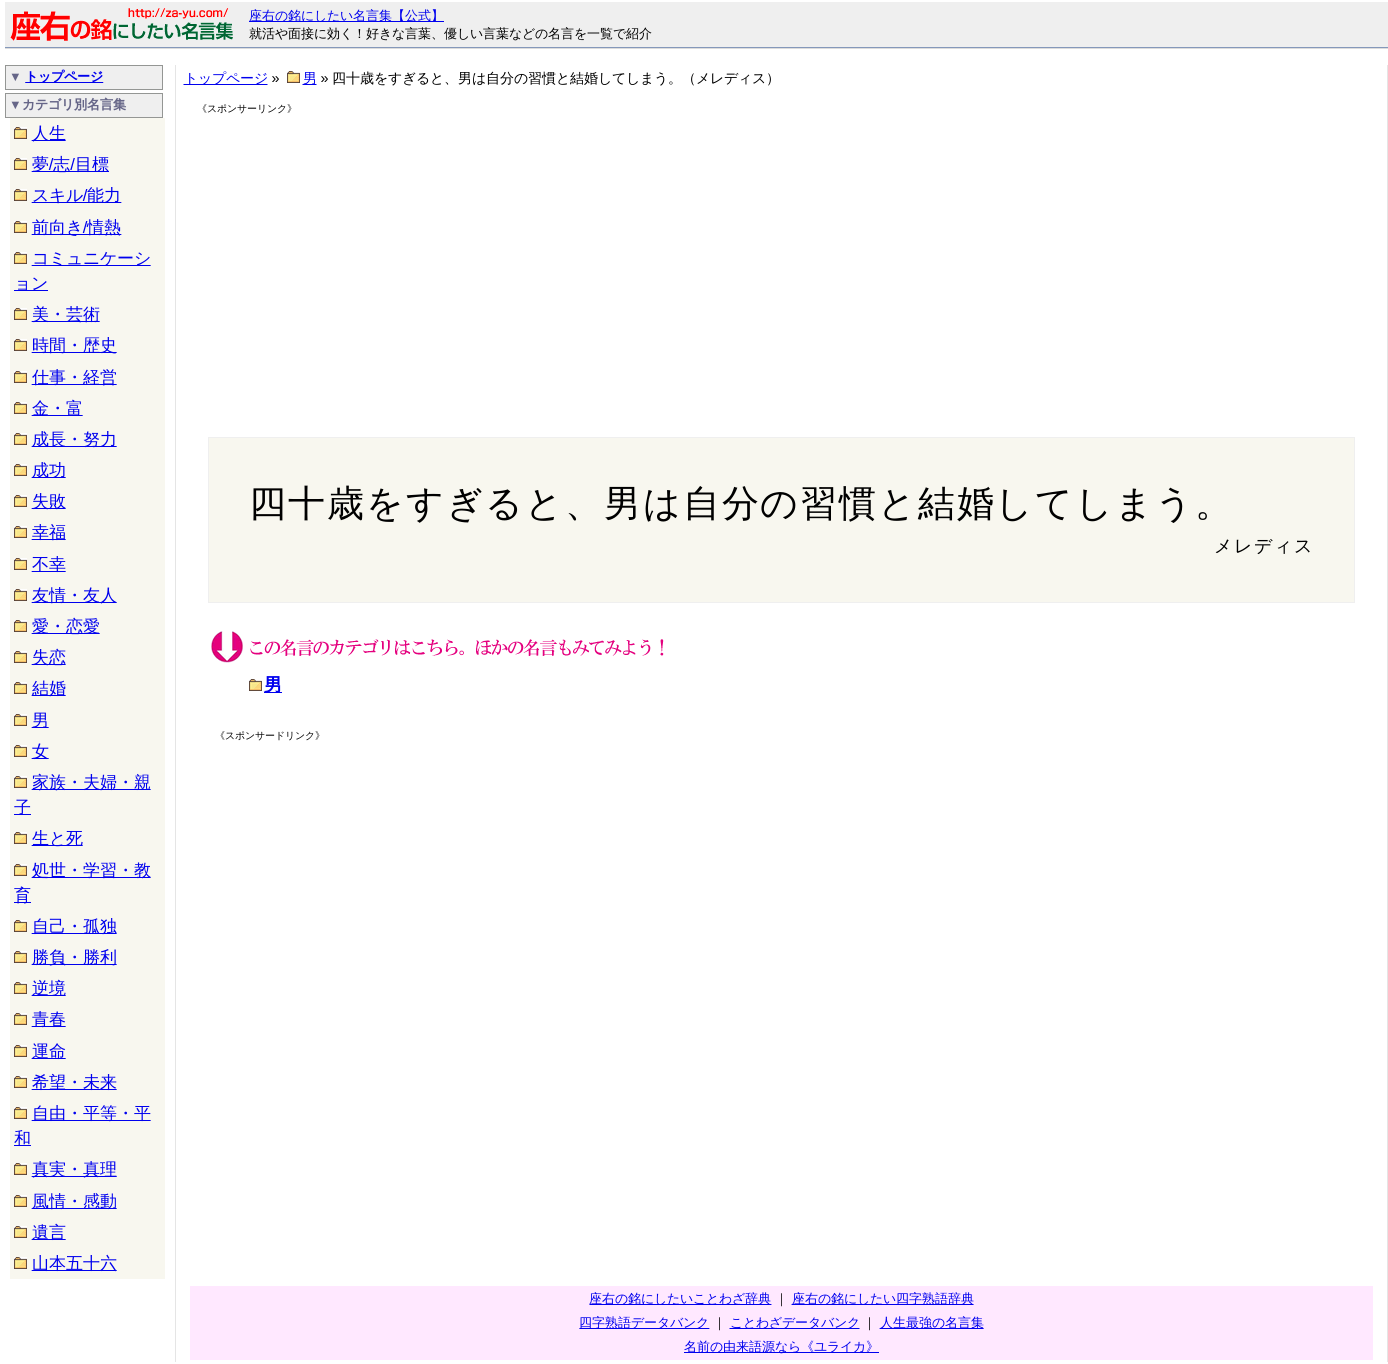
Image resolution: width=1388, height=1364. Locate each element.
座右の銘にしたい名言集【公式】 (346, 15)
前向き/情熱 (77, 227)
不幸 (49, 564)
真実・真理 (74, 1169)
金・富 (57, 408)
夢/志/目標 (70, 164)
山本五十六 (74, 1263)
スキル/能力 (77, 195)
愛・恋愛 (66, 626)
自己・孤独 (74, 926)
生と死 (57, 838)
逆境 (49, 988)
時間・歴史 (74, 345)
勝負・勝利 (74, 957)
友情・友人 (74, 595)
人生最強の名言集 (932, 1322)
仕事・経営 (74, 377)
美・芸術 (66, 314)
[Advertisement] (369, 258)
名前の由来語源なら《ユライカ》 (781, 1346)
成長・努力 (74, 439)
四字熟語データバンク (644, 1322)
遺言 (49, 1232)
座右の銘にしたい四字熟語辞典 (883, 1298)
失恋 (49, 657)
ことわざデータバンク (795, 1322)
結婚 (49, 688)
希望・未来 (74, 1082)
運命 (49, 1051)
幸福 (49, 532)
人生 (49, 133)
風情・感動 (74, 1201)
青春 (49, 1019)
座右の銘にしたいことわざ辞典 (680, 1298)
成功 (49, 470)
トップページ (64, 76)
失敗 (49, 501)
